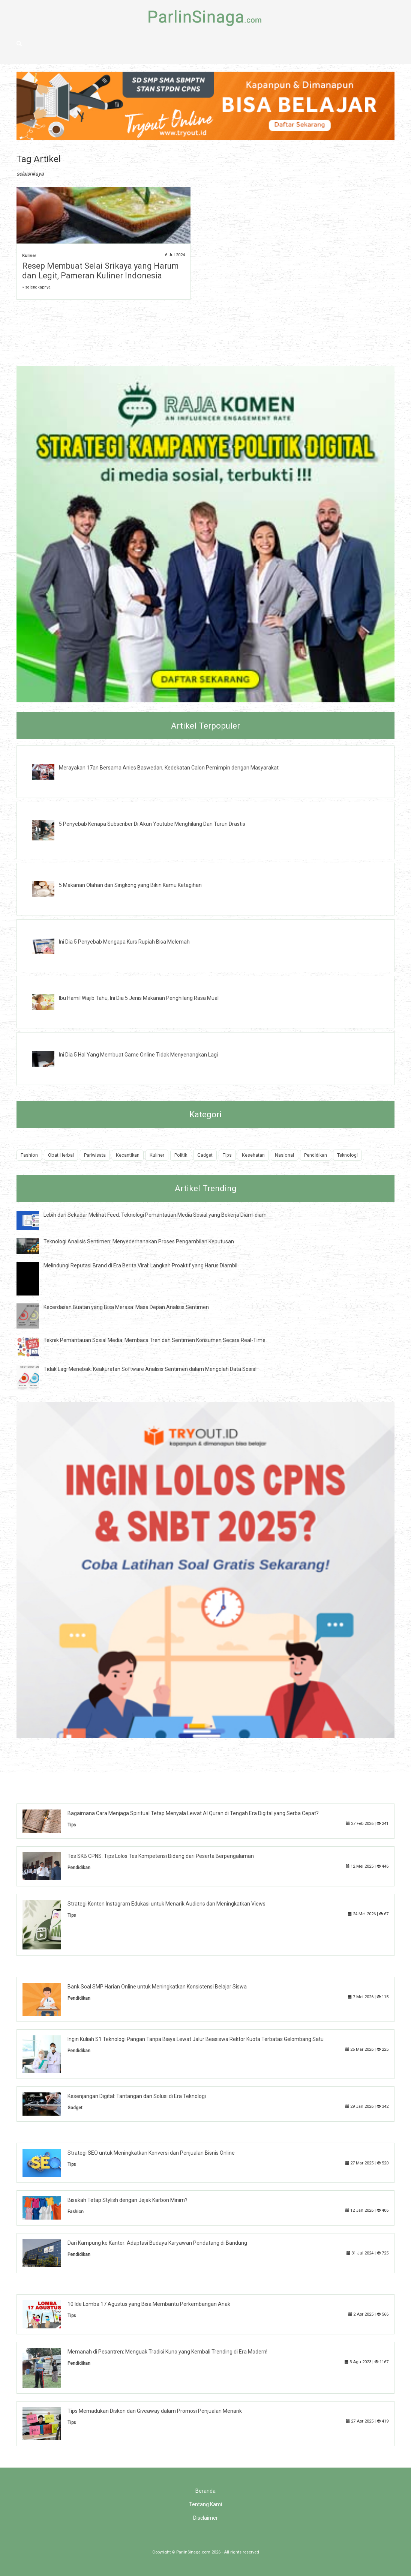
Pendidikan (315, 1155)
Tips (227, 1155)
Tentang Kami (205, 2504)
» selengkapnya (36, 287)
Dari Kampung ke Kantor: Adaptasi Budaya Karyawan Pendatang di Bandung (157, 2243)
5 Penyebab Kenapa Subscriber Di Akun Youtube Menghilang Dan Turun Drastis (152, 824)
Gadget (205, 1155)
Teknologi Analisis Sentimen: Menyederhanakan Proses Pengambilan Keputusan (139, 1241)
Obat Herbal (61, 1155)
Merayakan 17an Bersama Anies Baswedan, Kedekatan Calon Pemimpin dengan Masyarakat (169, 768)
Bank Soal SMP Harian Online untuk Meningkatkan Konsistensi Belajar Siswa (157, 1987)
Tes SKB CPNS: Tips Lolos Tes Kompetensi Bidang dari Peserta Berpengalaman (161, 1856)
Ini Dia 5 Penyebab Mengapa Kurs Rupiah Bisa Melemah (124, 942)
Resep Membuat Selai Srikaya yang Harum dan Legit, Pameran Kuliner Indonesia (100, 270)
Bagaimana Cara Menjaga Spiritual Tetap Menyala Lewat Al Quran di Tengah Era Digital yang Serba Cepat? (193, 1813)
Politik (180, 1155)
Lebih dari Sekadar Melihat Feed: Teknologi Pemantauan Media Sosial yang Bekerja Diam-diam (155, 1215)
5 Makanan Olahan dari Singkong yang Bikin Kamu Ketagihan (130, 885)
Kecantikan (128, 1155)
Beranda (205, 2491)
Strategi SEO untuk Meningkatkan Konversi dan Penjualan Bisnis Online (151, 2153)
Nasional (284, 1155)
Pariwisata (95, 1155)
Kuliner (29, 255)
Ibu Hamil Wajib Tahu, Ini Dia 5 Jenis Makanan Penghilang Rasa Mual (139, 998)
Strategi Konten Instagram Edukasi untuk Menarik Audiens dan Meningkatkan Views (167, 1904)
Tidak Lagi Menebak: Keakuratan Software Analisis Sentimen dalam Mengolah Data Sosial (150, 1369)
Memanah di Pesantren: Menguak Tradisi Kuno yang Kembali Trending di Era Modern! (167, 2352)
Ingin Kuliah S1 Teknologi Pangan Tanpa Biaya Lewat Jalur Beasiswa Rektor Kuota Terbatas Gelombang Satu (196, 2039)
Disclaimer (205, 2518)
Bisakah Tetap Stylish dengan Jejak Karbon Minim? (128, 2200)
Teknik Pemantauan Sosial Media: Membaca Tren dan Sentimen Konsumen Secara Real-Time (155, 1340)
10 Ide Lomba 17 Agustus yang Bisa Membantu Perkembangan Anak (149, 2304)
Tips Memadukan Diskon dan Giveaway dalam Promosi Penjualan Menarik (155, 2411)
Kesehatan (253, 1155)
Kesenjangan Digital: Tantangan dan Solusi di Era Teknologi (137, 2096)
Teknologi (347, 1155)
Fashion (29, 1155)
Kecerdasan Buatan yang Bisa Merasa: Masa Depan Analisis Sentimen (126, 1307)
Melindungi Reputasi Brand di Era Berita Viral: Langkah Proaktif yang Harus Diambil (140, 1265)
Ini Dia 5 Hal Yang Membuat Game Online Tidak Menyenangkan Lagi (138, 1055)
